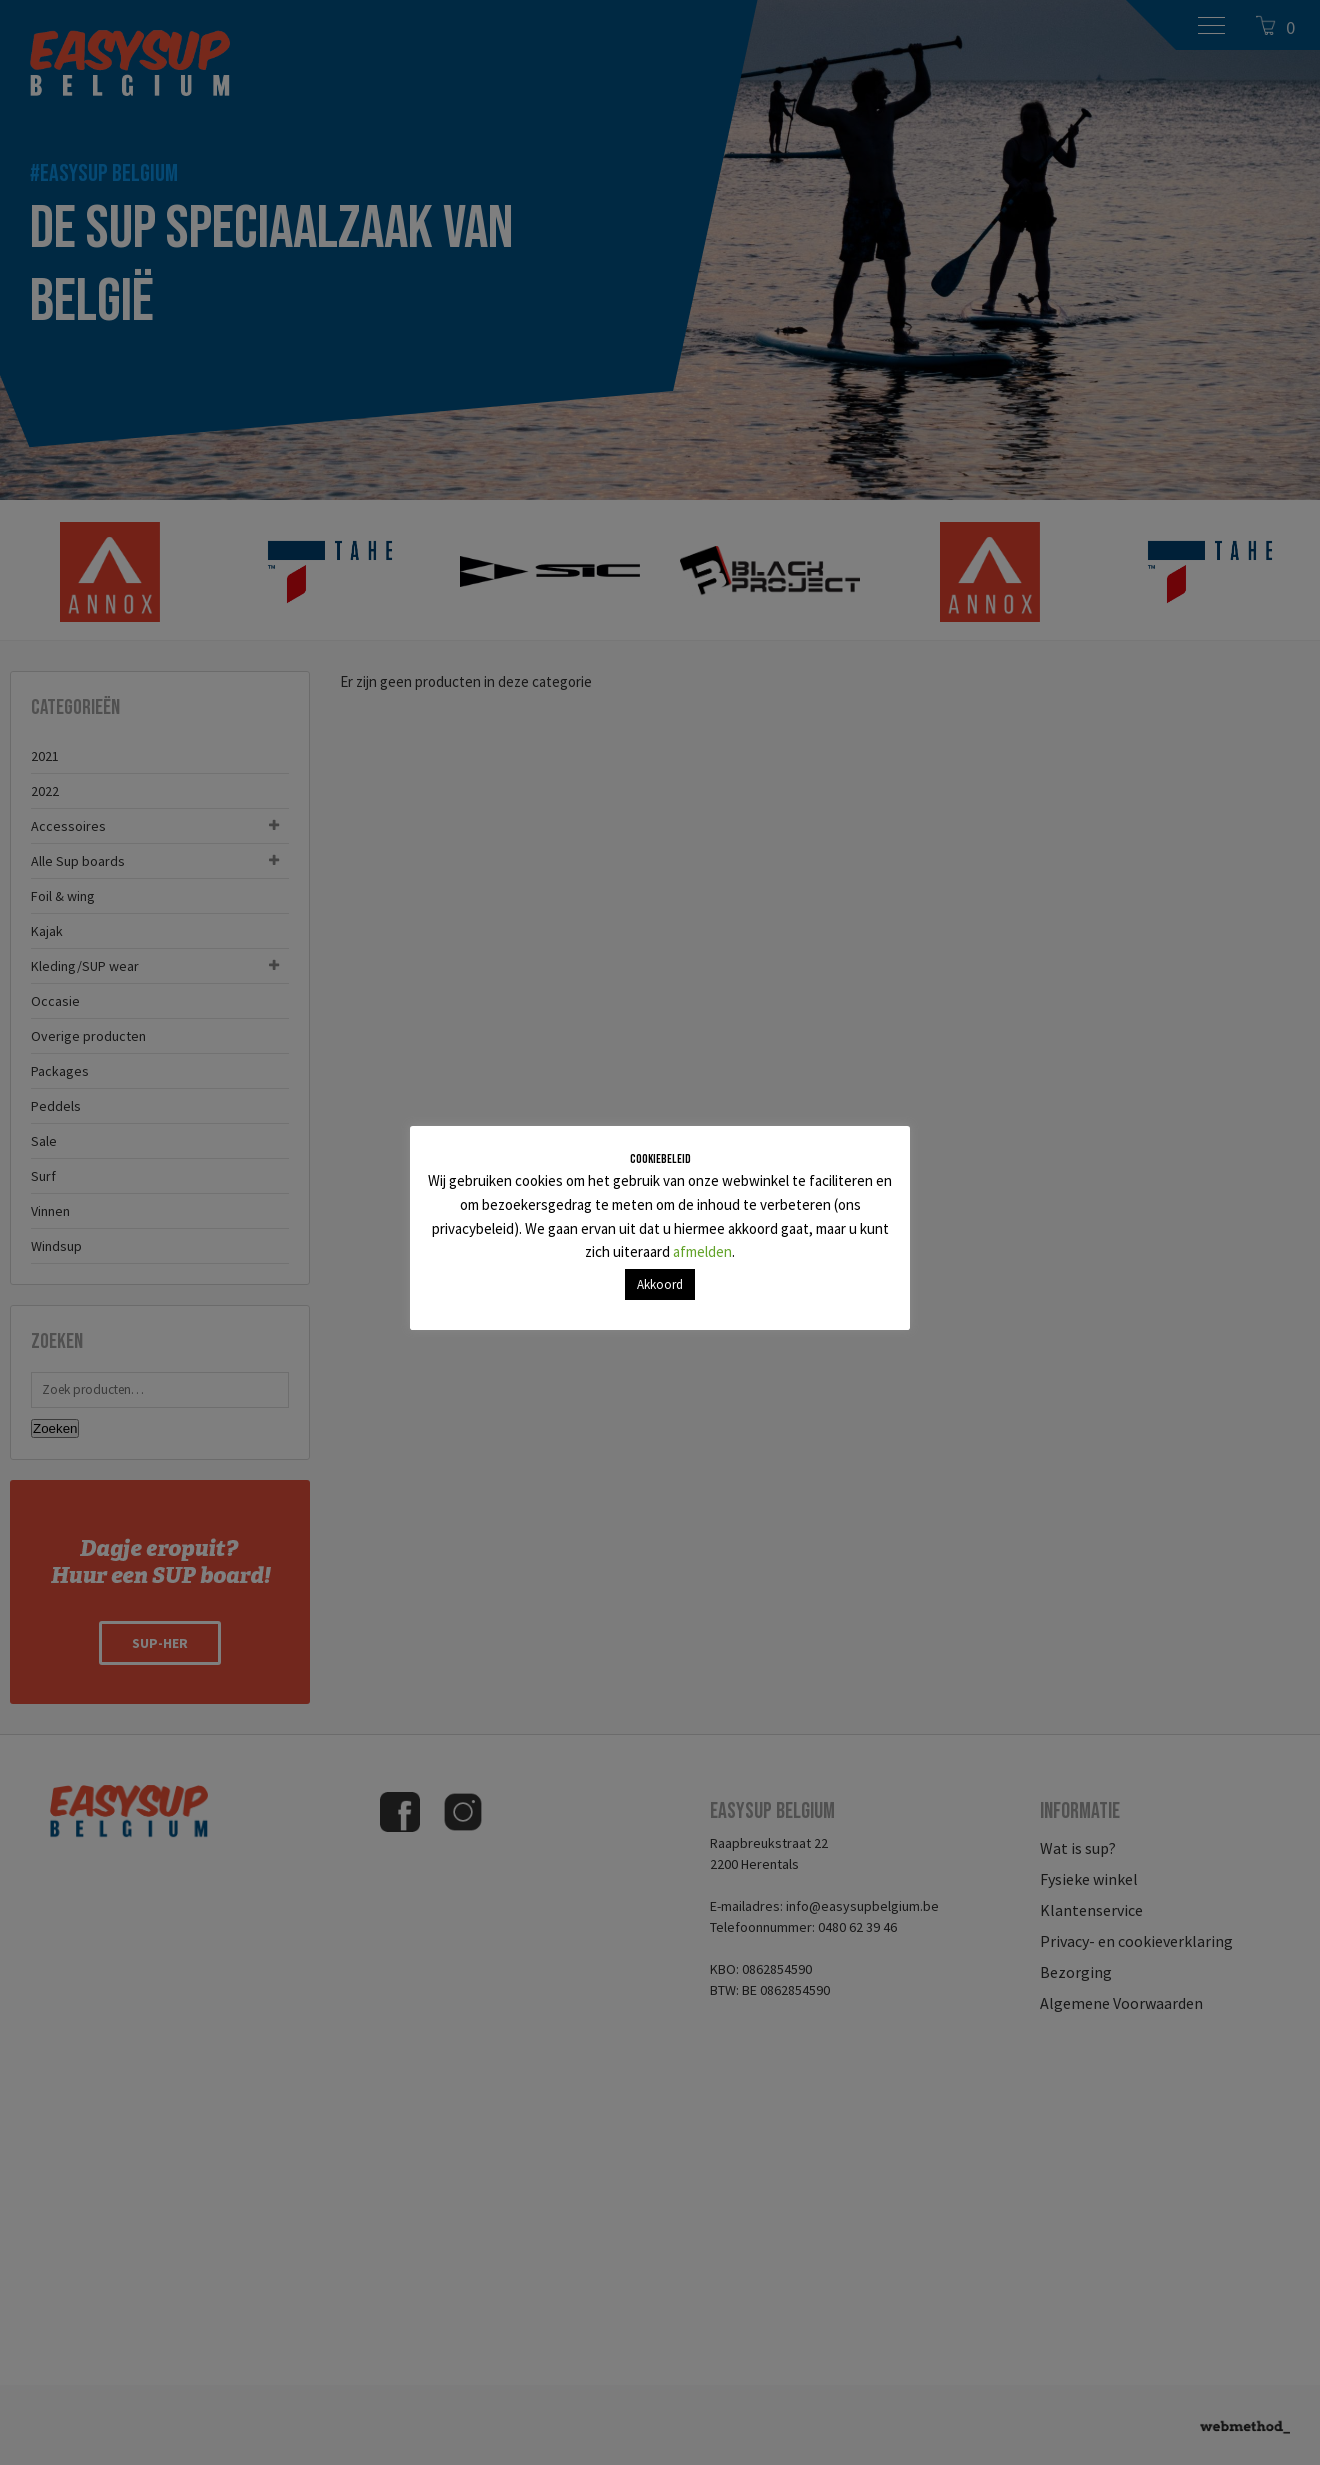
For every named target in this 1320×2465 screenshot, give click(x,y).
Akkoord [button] (660, 1284)
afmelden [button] (702, 1251)
